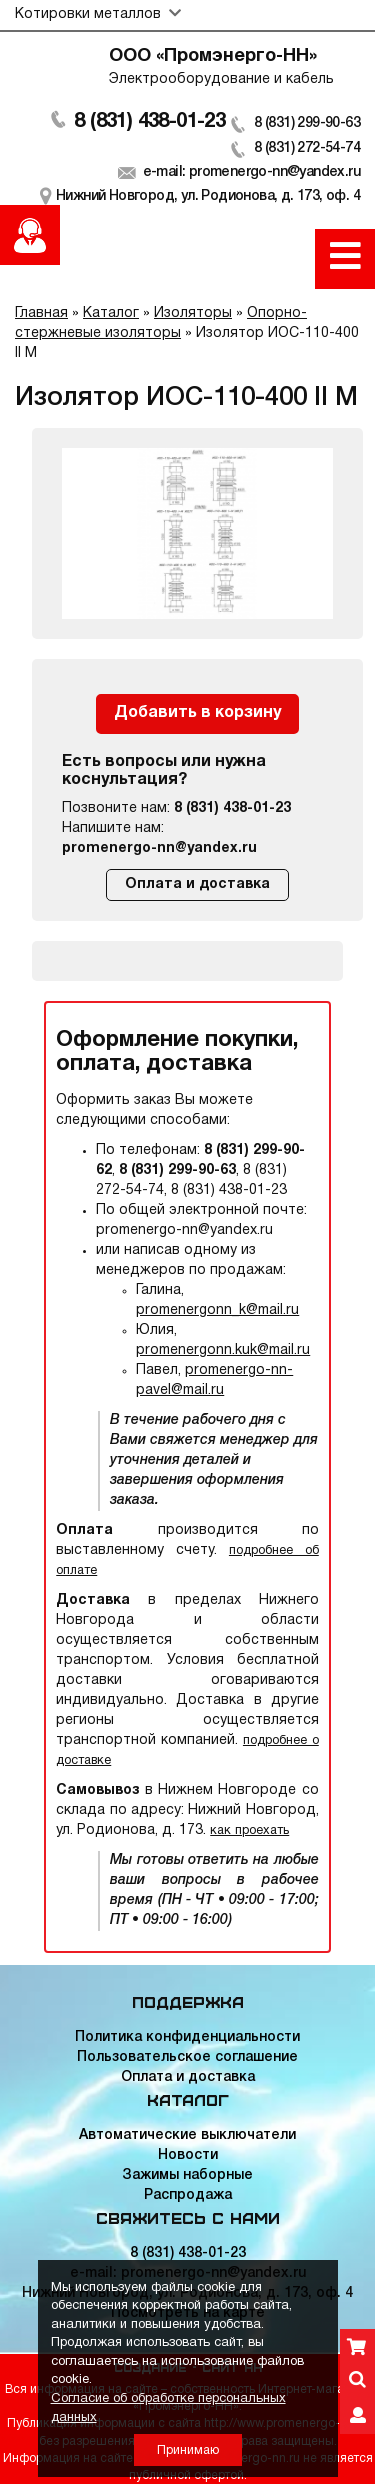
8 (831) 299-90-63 (307, 123)
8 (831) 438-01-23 (149, 122)
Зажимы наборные (187, 2175)
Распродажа (188, 2195)
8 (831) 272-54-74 (307, 148)
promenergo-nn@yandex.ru (159, 848)
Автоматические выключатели (187, 2135)
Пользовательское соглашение (187, 2057)
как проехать (249, 1830)
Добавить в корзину (197, 713)
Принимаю (188, 2450)
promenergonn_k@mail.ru (217, 1310)
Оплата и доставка (197, 884)
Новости (188, 2155)
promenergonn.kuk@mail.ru (223, 1350)
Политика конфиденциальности (187, 2037)
